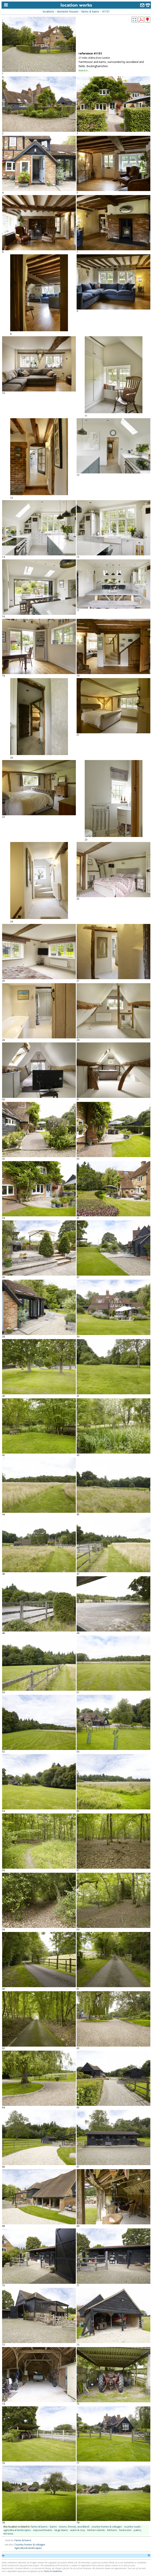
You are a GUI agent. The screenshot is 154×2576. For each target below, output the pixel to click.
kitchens (112, 2530)
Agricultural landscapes (28, 2548)
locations (48, 11)
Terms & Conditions (53, 2571)
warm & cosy (77, 2530)
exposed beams (42, 2530)
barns (53, 2526)
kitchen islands (96, 2530)
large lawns (61, 2530)
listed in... (84, 70)
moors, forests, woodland (74, 2526)
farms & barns (90, 11)
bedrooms (125, 2530)
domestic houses (67, 11)
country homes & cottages (106, 2526)
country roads (132, 2526)
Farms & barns (22, 2540)
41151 (106, 11)
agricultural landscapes (17, 2530)
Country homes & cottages (29, 2544)
